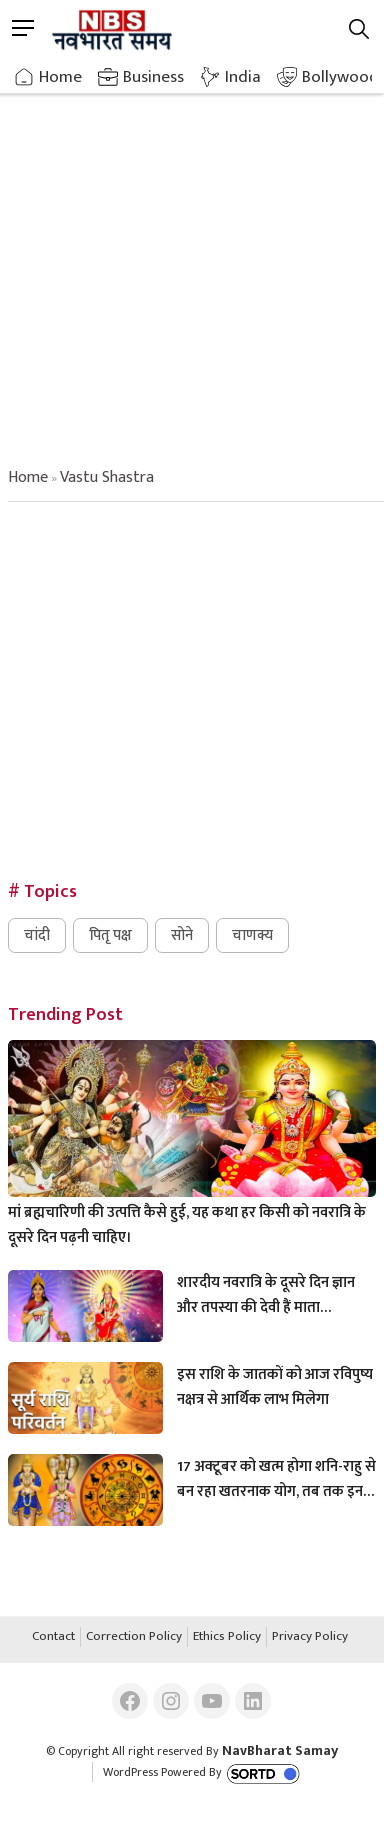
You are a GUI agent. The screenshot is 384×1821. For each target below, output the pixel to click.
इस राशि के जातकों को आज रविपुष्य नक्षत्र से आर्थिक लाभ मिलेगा (275, 1387)
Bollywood (340, 77)
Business (153, 77)
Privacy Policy (310, 1637)
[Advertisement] (192, 262)
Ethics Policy (227, 1637)
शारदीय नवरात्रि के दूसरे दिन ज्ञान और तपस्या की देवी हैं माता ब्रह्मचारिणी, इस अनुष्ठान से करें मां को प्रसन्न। (267, 1295)
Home (60, 77)
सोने (182, 935)
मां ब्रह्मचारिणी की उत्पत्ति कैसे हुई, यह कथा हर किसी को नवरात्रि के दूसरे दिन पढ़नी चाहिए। (187, 1225)
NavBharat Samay (280, 1750)
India (243, 77)
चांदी (37, 935)
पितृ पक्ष (110, 935)
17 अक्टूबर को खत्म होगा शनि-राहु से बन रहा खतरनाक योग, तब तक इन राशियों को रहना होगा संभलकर (276, 1479)
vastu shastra (107, 477)
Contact (53, 1637)
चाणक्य (252, 935)
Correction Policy (134, 1637)
